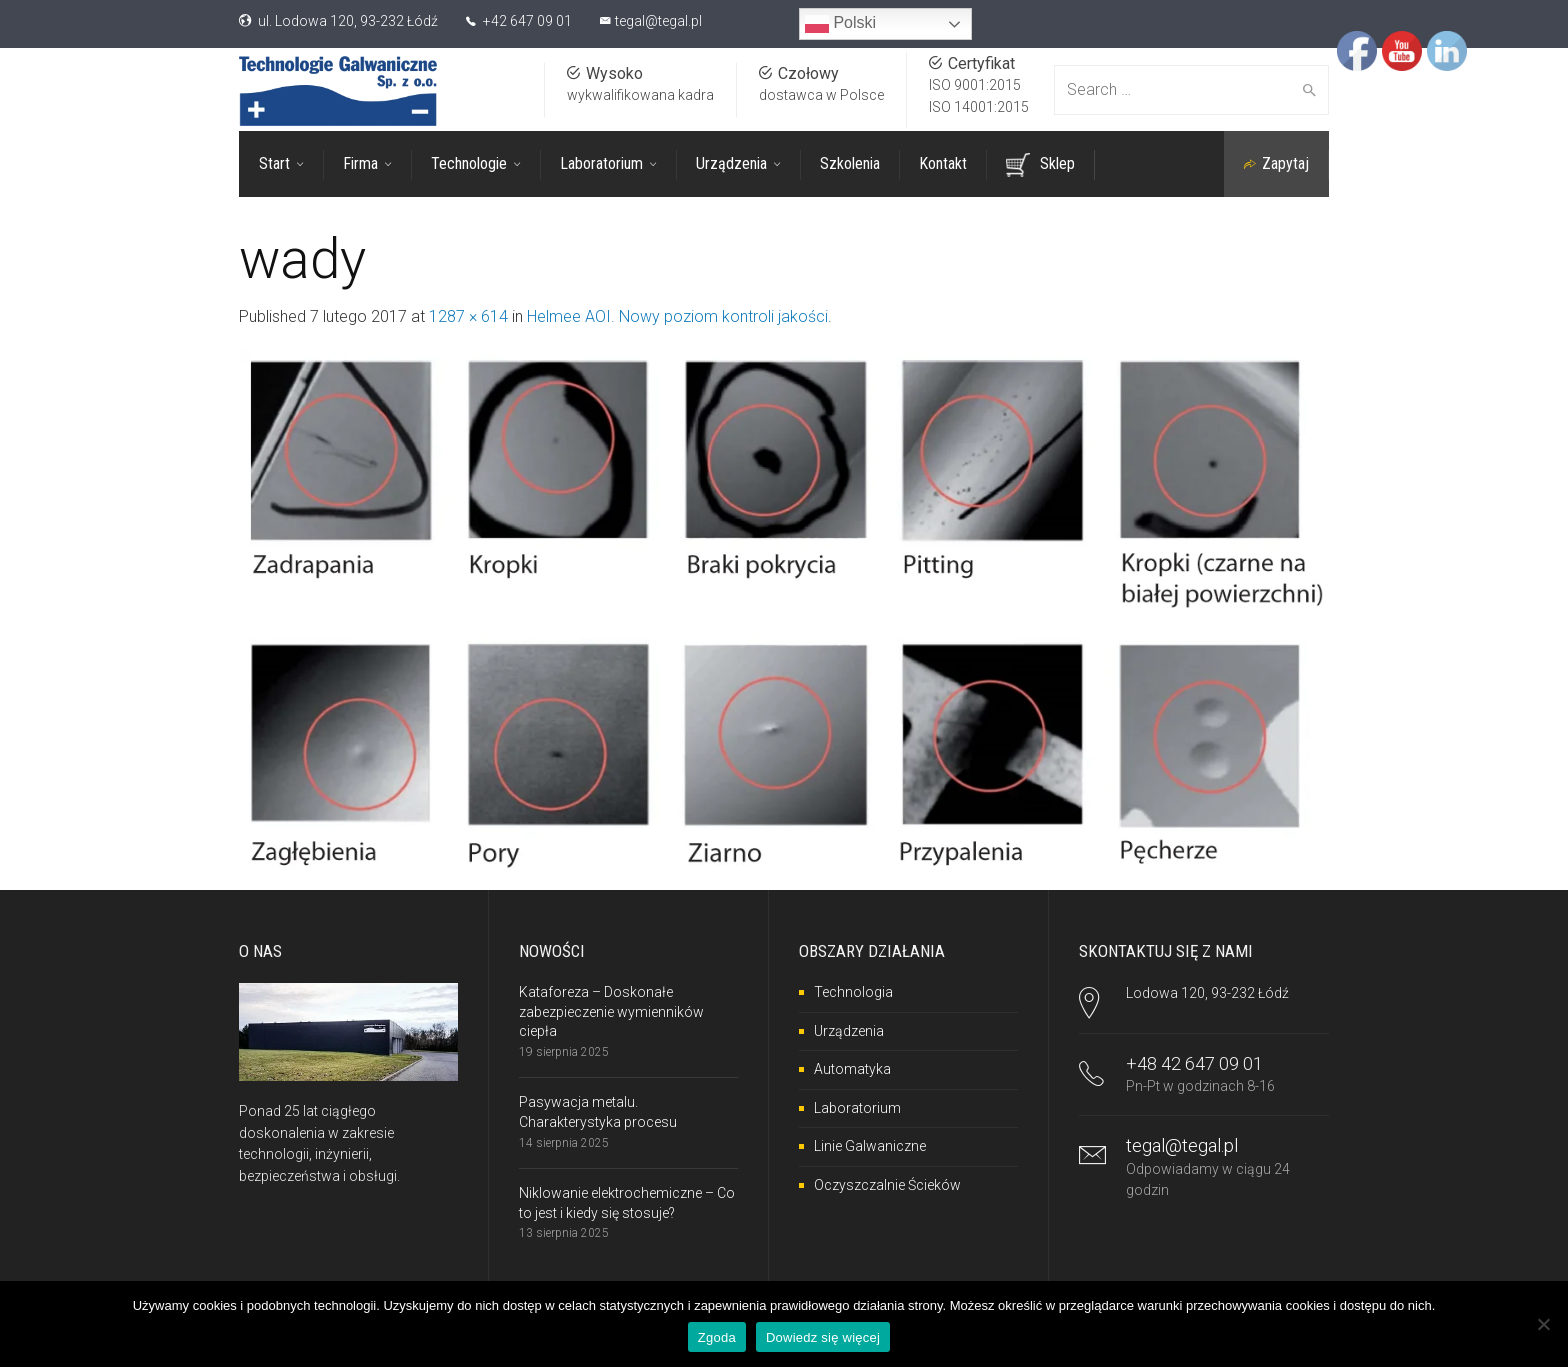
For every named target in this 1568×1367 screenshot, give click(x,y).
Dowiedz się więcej (823, 1337)
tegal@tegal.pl (658, 21)
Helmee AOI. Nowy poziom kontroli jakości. (679, 316)
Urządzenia (849, 1031)
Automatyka (852, 1069)
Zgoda (717, 1337)
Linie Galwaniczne (870, 1146)
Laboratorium (857, 1108)
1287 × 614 (468, 316)
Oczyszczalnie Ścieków (887, 1185)
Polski (840, 24)
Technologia (853, 992)
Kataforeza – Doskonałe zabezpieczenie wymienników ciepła (611, 1011)
